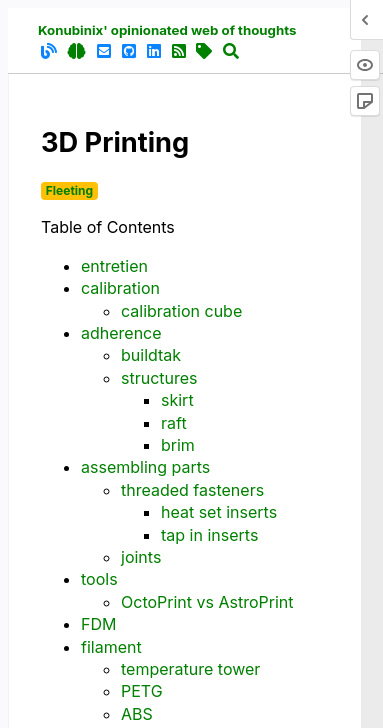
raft (174, 423)
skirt (177, 400)
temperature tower (190, 669)
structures (159, 378)
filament (111, 647)
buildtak (151, 355)
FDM (98, 624)
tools (99, 579)
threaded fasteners (192, 490)
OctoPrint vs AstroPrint (207, 602)
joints (141, 557)
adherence (121, 333)
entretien (114, 266)
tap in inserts (209, 535)
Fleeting (69, 190)
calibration (120, 288)
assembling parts (145, 467)
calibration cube (181, 311)
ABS (137, 714)
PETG (142, 691)
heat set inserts (219, 512)
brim (178, 445)
